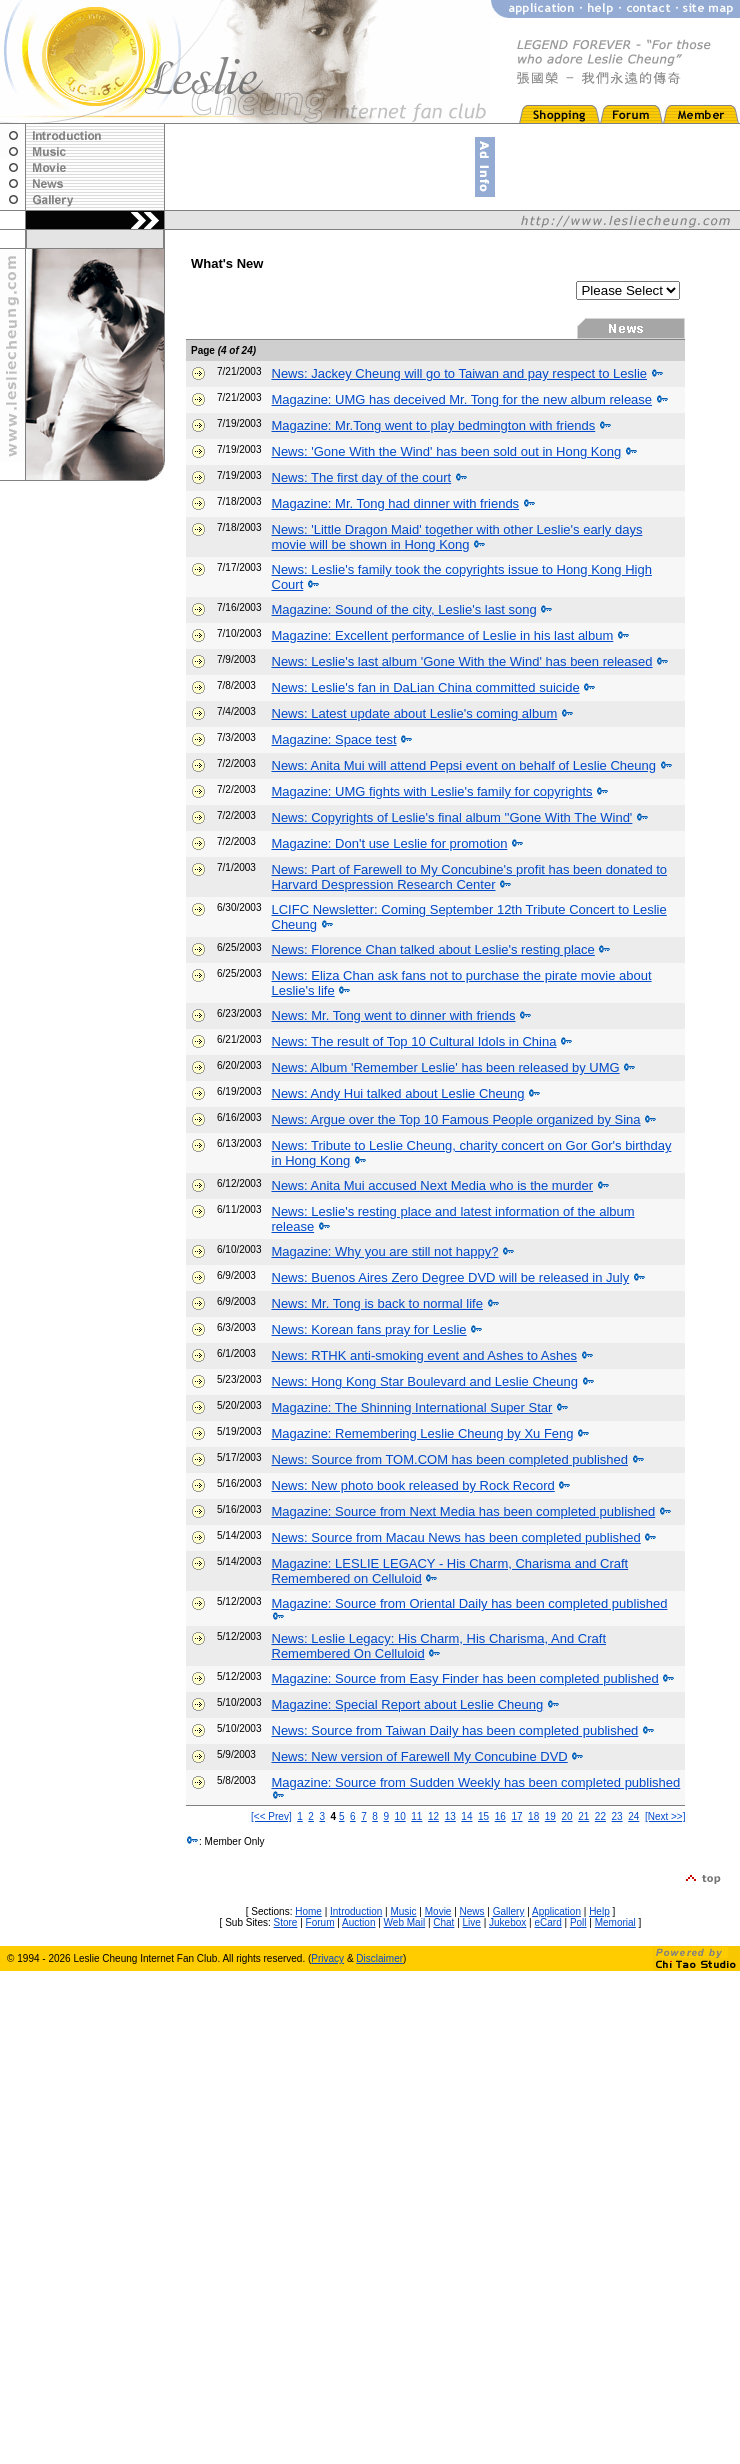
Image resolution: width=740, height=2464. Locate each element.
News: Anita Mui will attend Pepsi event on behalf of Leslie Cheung (464, 765)
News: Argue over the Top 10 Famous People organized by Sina (456, 1119)
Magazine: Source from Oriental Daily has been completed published (470, 1603)
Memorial (615, 1922)
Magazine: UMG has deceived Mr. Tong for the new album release (462, 399)
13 (450, 1816)
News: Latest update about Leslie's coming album (415, 713)
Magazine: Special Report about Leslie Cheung (408, 1704)
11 (416, 1816)
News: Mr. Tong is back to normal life (377, 1303)
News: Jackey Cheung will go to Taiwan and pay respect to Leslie (460, 373)
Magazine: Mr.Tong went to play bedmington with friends (434, 425)
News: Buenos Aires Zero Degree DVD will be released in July (451, 1277)
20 (566, 1816)
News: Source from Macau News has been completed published (456, 1537)
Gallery (509, 1911)
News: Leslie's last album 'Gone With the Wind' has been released (462, 661)
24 (633, 1816)
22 (600, 1816)
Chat (443, 1922)
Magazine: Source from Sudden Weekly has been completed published (476, 1782)
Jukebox (507, 1922)
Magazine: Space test (334, 739)
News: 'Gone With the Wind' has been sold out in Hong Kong (447, 451)
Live (472, 1922)
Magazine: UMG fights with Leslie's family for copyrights (432, 791)
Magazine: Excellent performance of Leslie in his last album (443, 635)
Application (556, 1911)
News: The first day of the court (362, 477)
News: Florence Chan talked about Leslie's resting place (433, 949)
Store (286, 1922)
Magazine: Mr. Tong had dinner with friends (396, 503)
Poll (578, 1922)
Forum (320, 1922)
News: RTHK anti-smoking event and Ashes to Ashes (424, 1355)
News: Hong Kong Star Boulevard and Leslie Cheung (425, 1381)
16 (500, 1816)
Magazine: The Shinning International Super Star (412, 1407)
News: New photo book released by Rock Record (413, 1485)
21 (583, 1816)
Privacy (327, 1958)
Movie (438, 1911)
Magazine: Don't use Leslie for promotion (390, 843)
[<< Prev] (271, 1816)
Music (403, 1911)
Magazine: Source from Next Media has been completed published (464, 1511)
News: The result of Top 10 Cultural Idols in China (414, 1041)
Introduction (356, 1911)
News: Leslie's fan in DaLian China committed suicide (426, 687)
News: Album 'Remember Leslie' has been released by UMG (446, 1067)
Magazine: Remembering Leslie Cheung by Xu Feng (423, 1433)
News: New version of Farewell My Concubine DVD (420, 1756)
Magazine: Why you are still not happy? (385, 1251)
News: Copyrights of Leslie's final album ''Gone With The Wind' (452, 817)
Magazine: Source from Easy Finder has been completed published (465, 1678)
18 (533, 1816)
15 (483, 1816)
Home (308, 1911)
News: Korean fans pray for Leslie (369, 1329)
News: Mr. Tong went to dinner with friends (394, 1015)
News (472, 1911)
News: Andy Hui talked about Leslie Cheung (398, 1093)
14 (466, 1816)
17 (516, 1816)
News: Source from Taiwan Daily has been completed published (455, 1730)
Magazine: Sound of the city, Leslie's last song (404, 609)
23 (617, 1816)
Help (599, 1911)
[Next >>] (665, 1816)
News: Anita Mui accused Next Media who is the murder (433, 1185)
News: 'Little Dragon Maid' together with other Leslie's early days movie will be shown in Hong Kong (457, 537)
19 (550, 1816)
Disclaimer (379, 1958)
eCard (547, 1922)
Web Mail (405, 1922)
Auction (358, 1922)
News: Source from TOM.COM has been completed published (450, 1459)
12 (433, 1816)
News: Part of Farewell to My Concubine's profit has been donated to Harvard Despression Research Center (470, 877)
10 (400, 1816)
